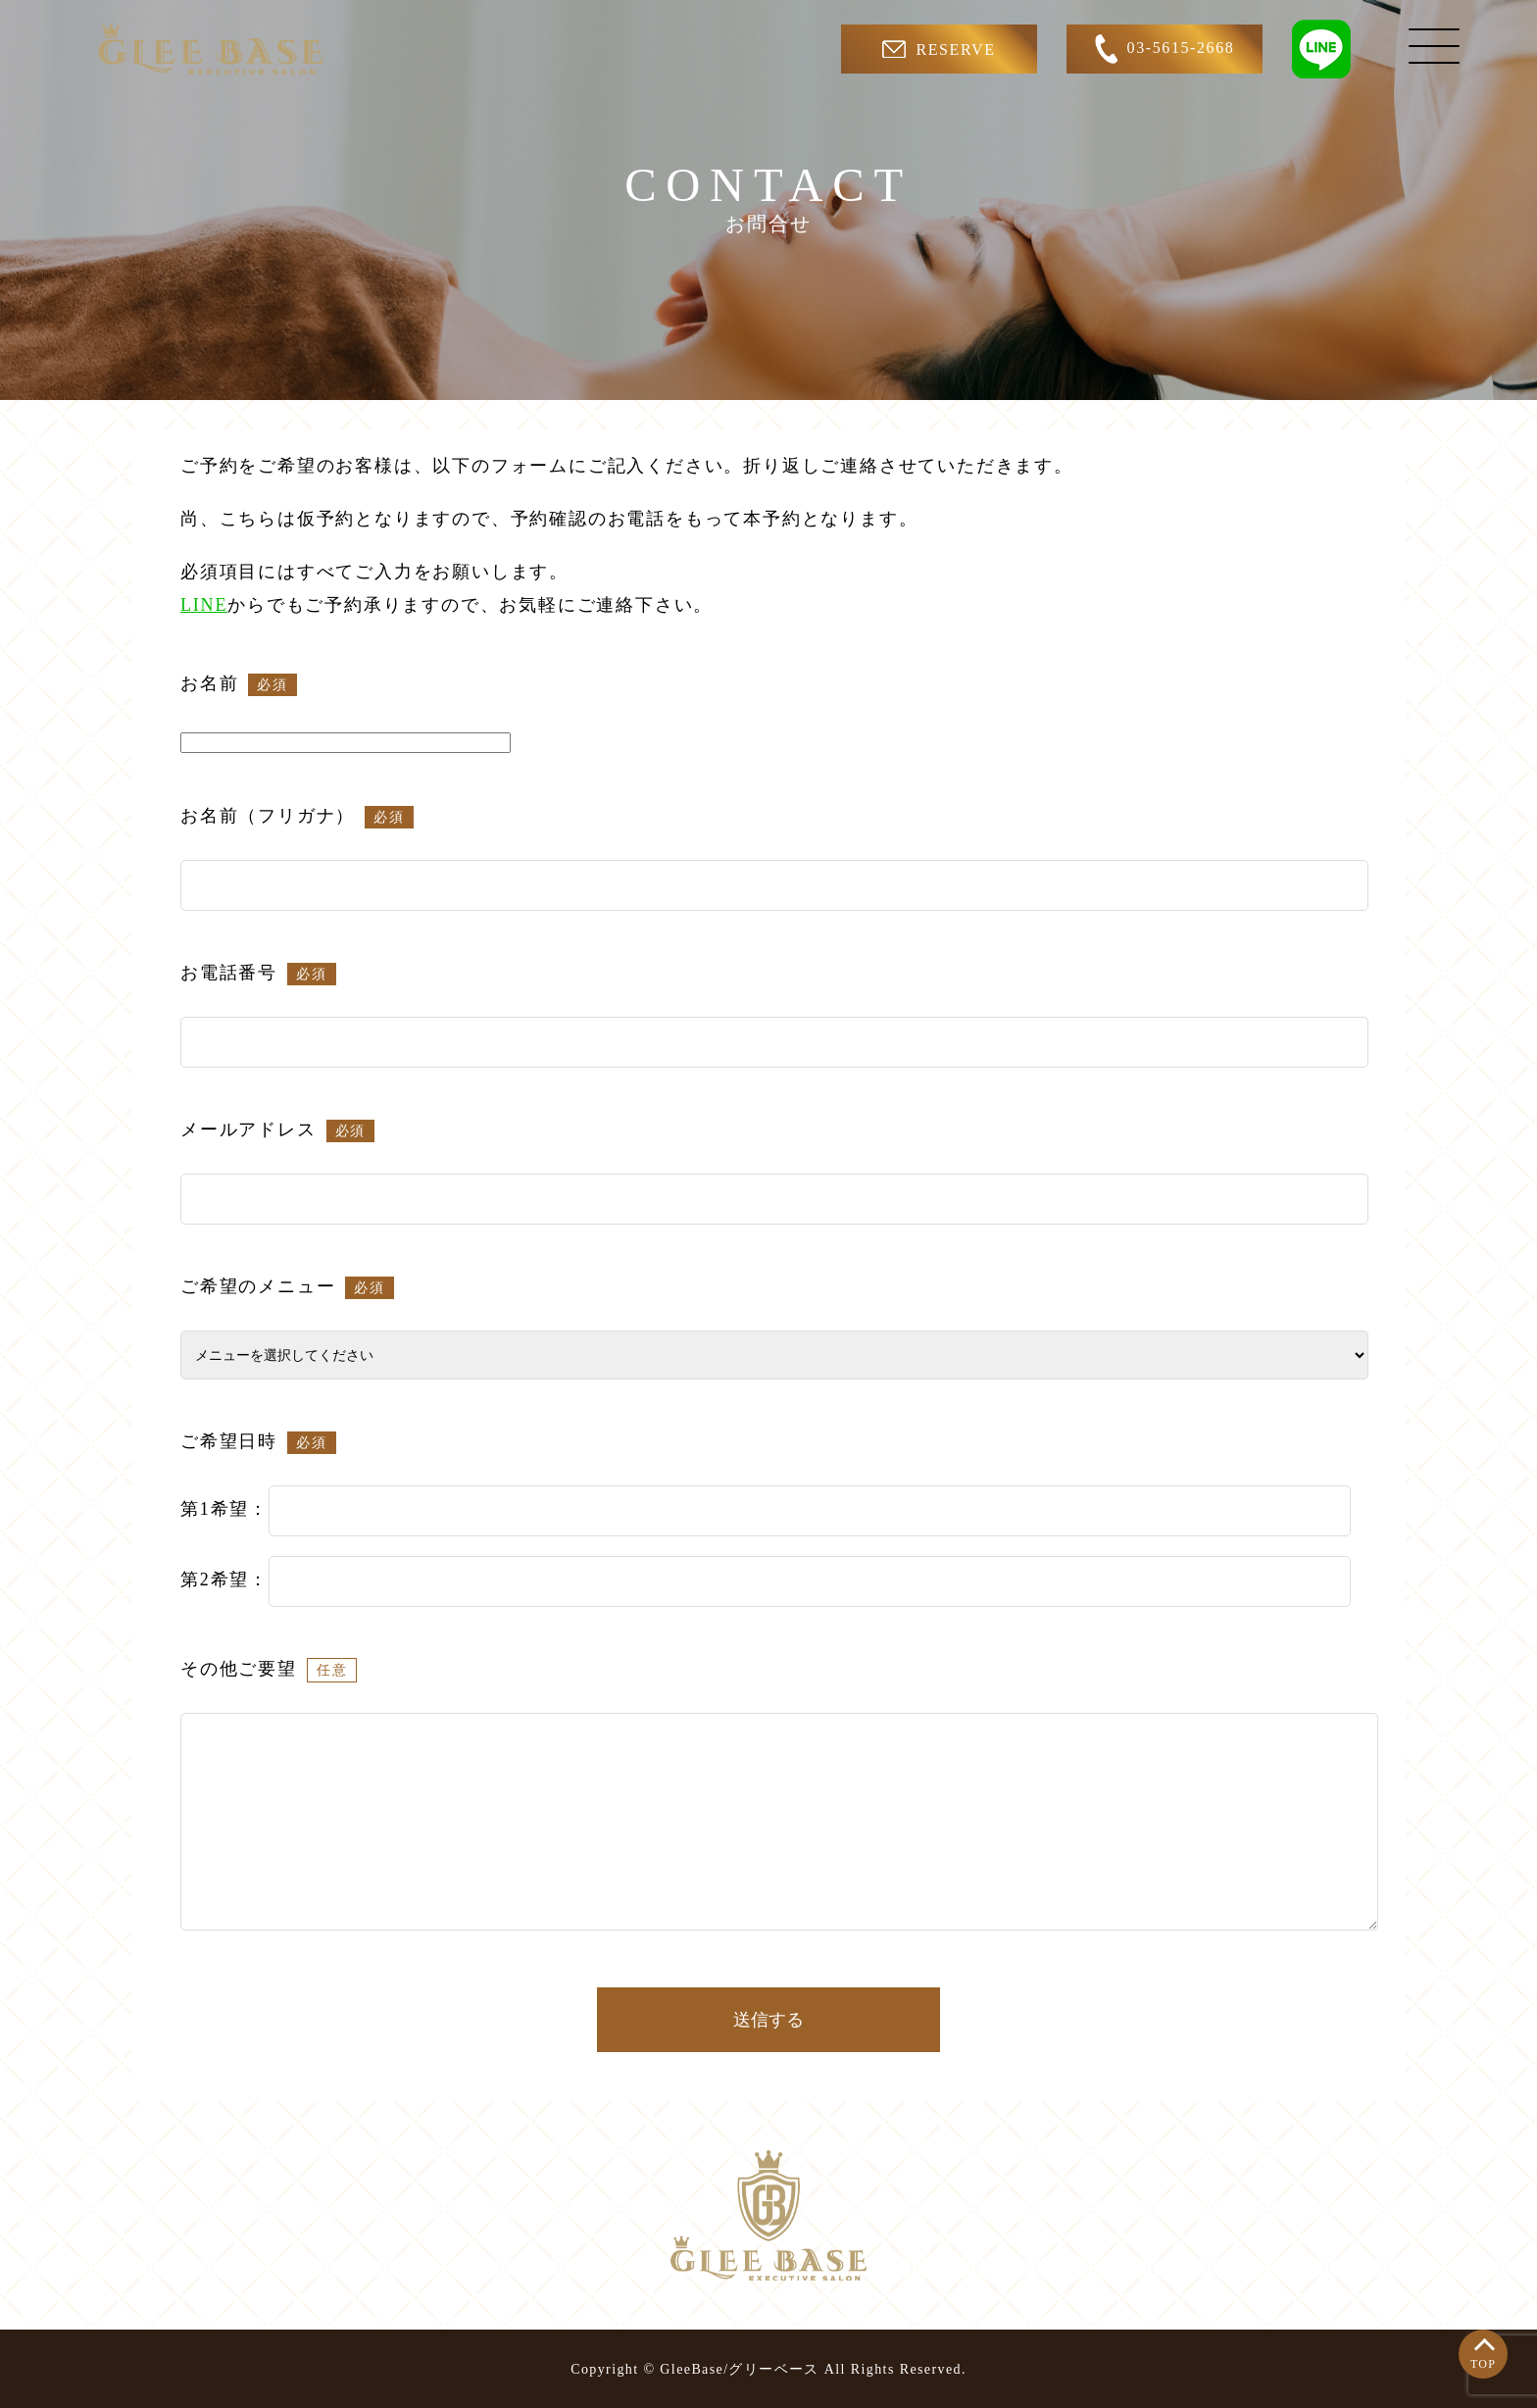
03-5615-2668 (1165, 49)
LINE (203, 605)
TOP (1483, 2364)
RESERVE (938, 49)
